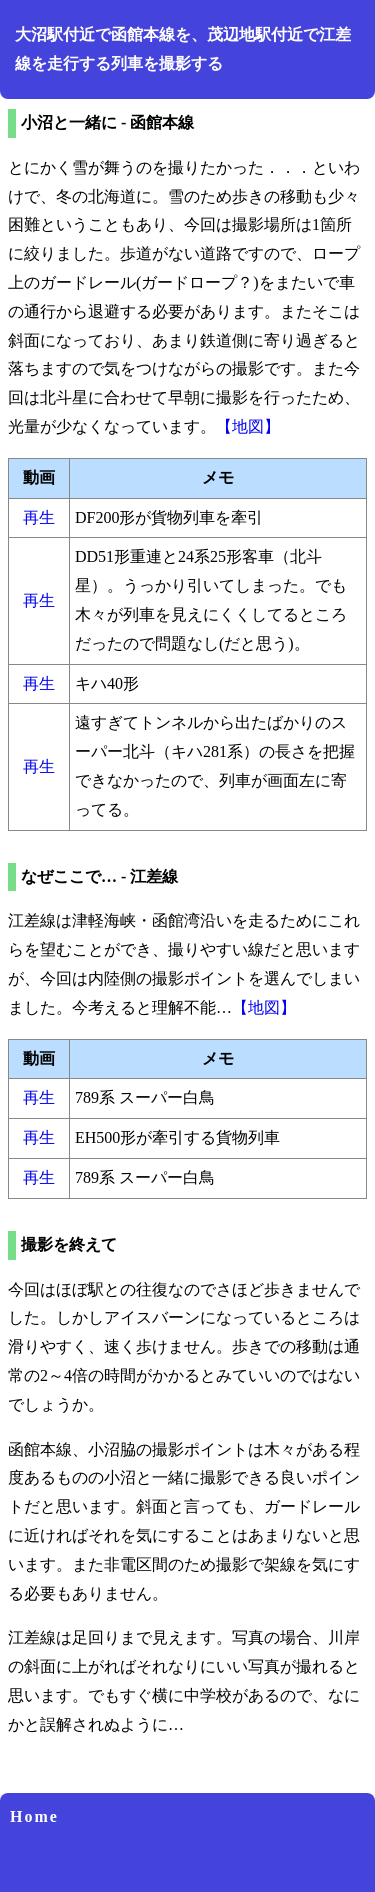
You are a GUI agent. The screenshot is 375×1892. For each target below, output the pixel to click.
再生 (39, 517)
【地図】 (248, 426)
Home (34, 1816)
